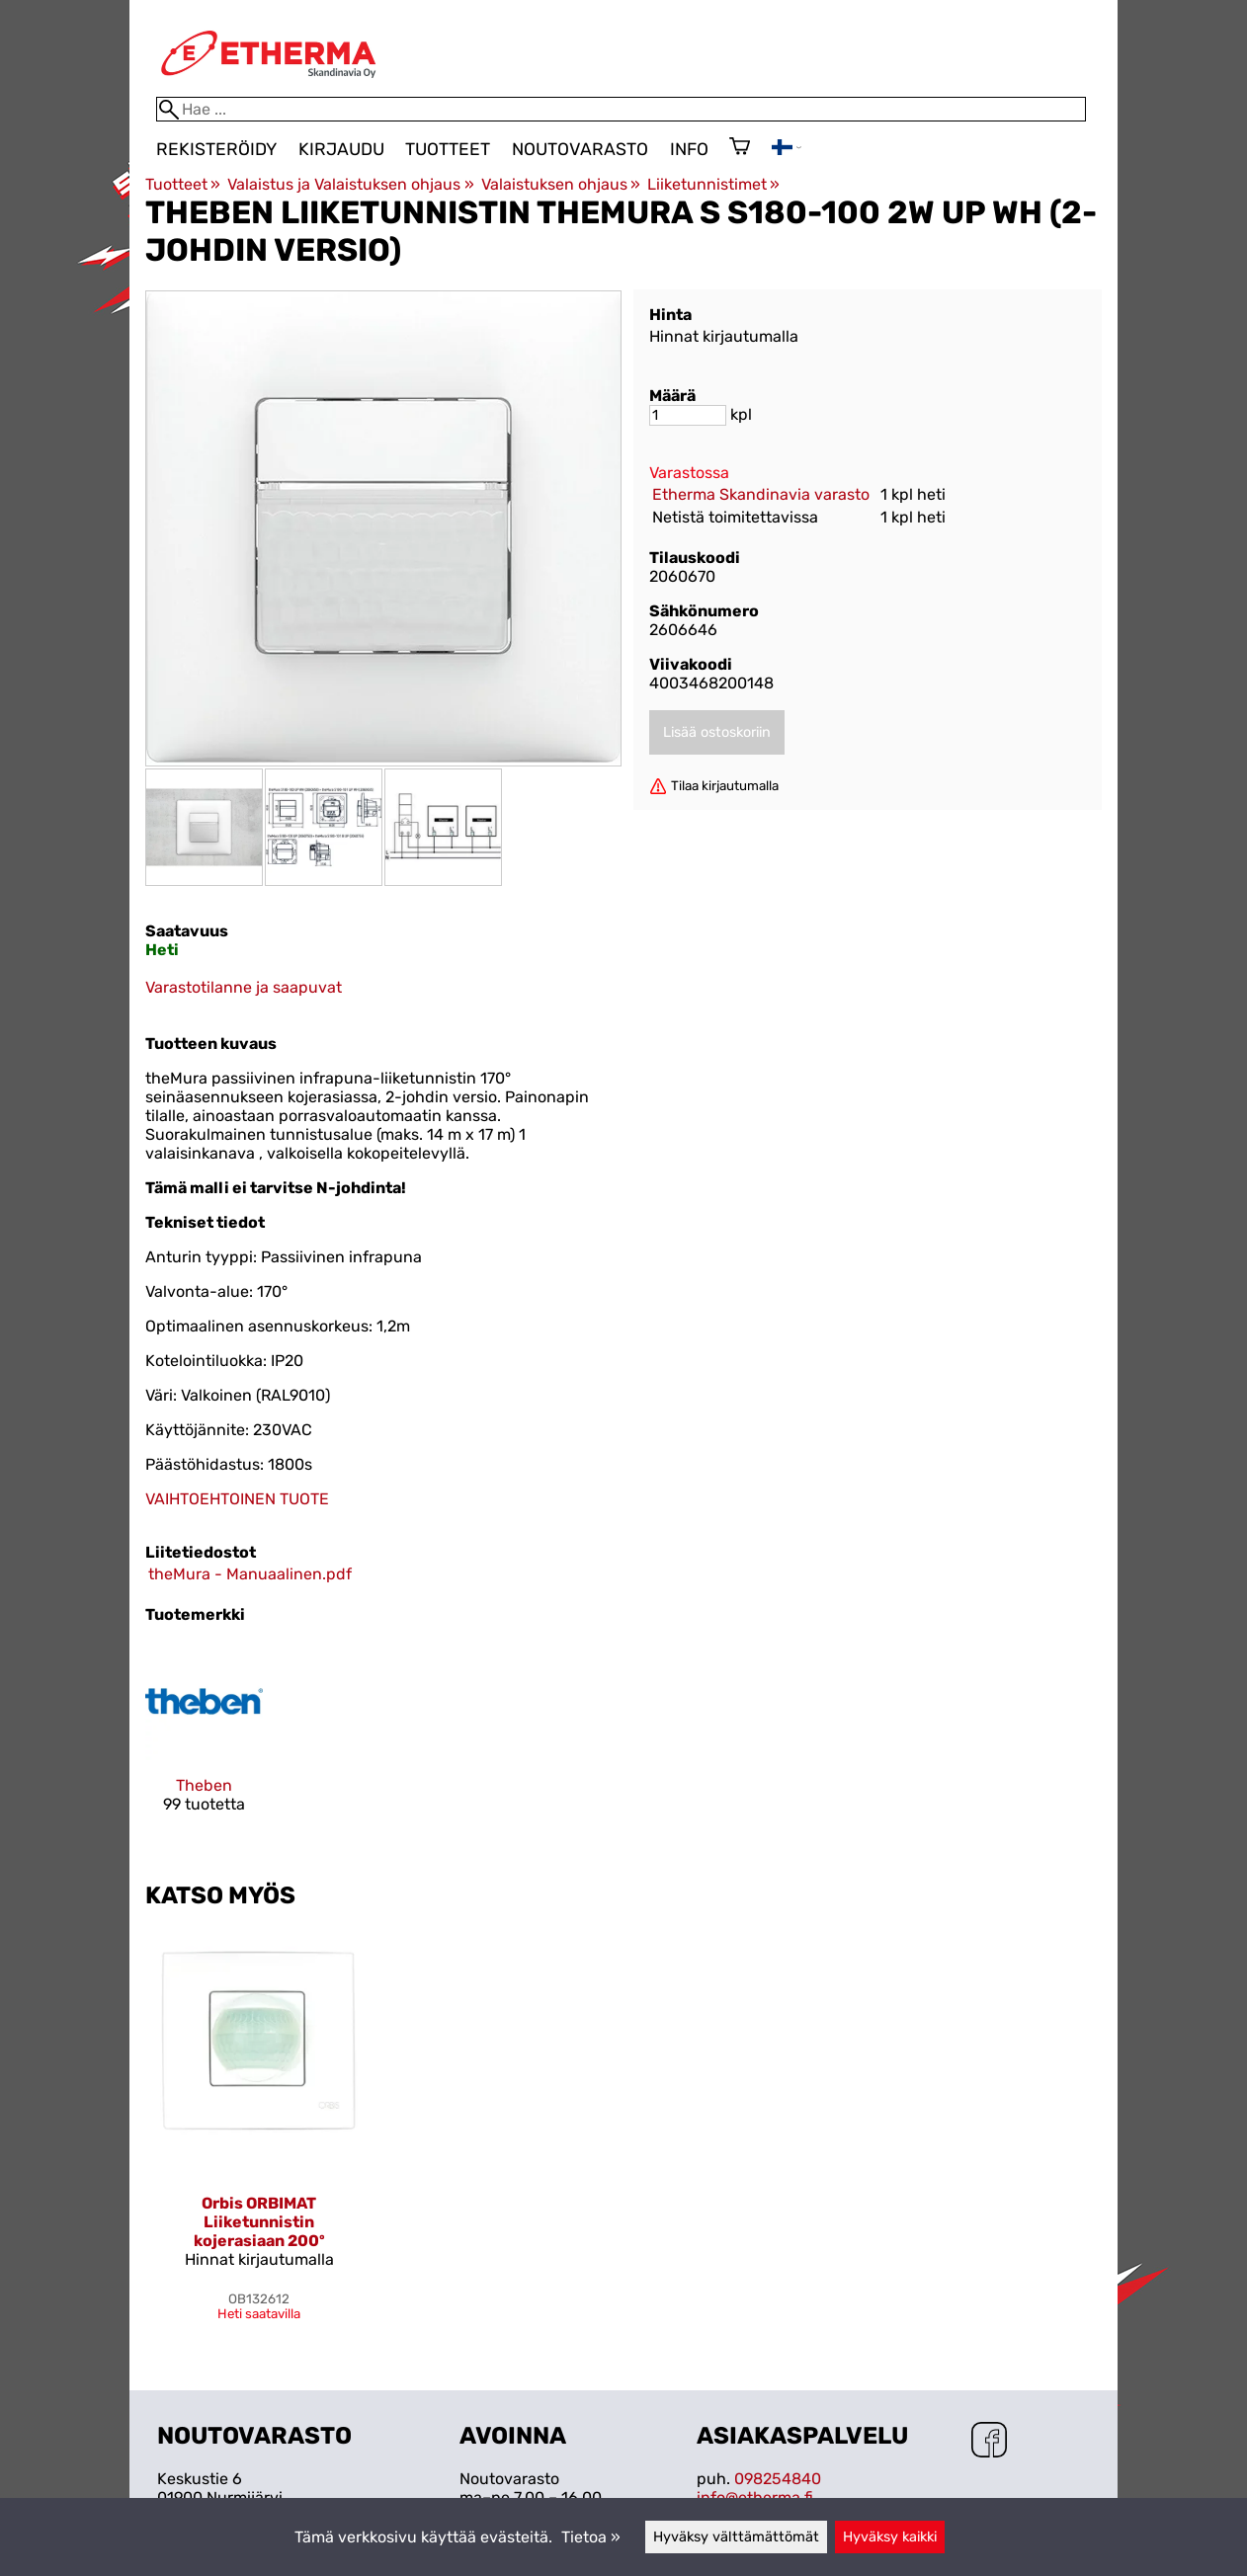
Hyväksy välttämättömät (736, 2537)
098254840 (777, 2478)
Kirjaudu (341, 149)
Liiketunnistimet (713, 184)
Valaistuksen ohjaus (560, 184)
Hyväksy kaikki (890, 2537)
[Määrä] (687, 415)
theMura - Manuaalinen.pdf (250, 1574)
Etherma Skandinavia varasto (761, 494)
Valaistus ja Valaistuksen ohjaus (350, 184)
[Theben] (204, 1745)
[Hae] (621, 109)
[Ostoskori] (739, 148)
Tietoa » (591, 2537)
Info (689, 149)
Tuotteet (447, 149)
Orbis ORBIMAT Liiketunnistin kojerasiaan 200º (259, 2222)
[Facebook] (989, 2441)
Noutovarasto (580, 149)
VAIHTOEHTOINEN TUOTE (237, 1498)
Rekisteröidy (216, 149)
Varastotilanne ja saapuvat (243, 987)
